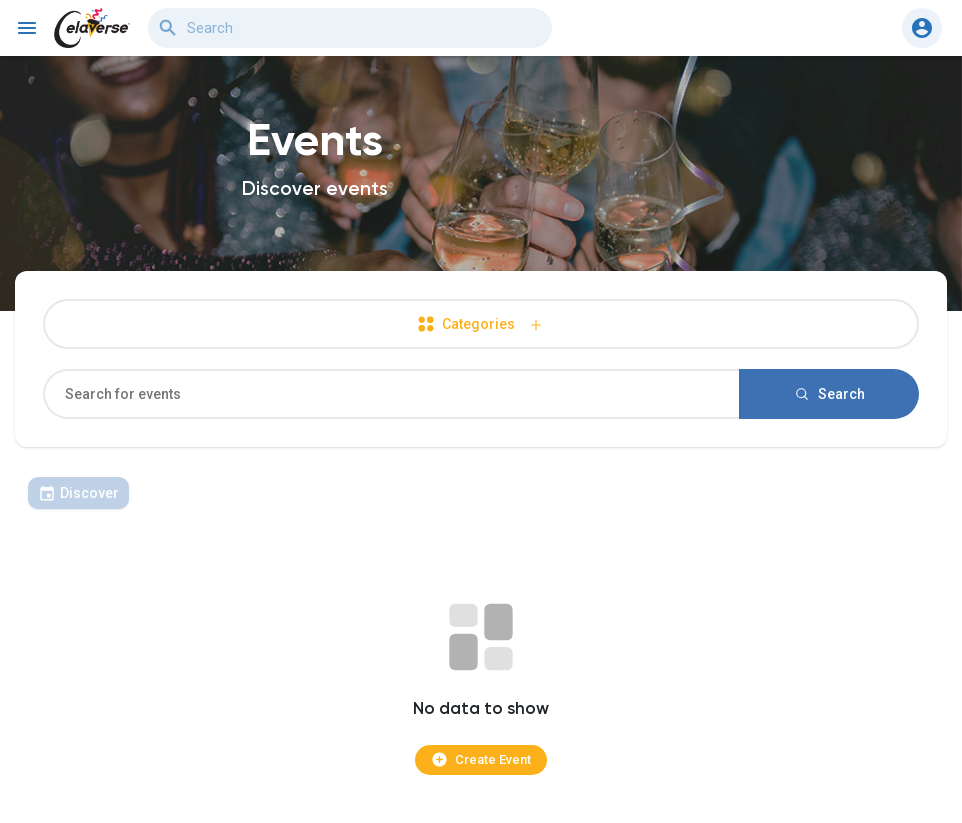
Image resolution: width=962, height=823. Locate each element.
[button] (922, 28)
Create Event (481, 759)
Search (829, 394)
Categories (481, 324)
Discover (78, 493)
